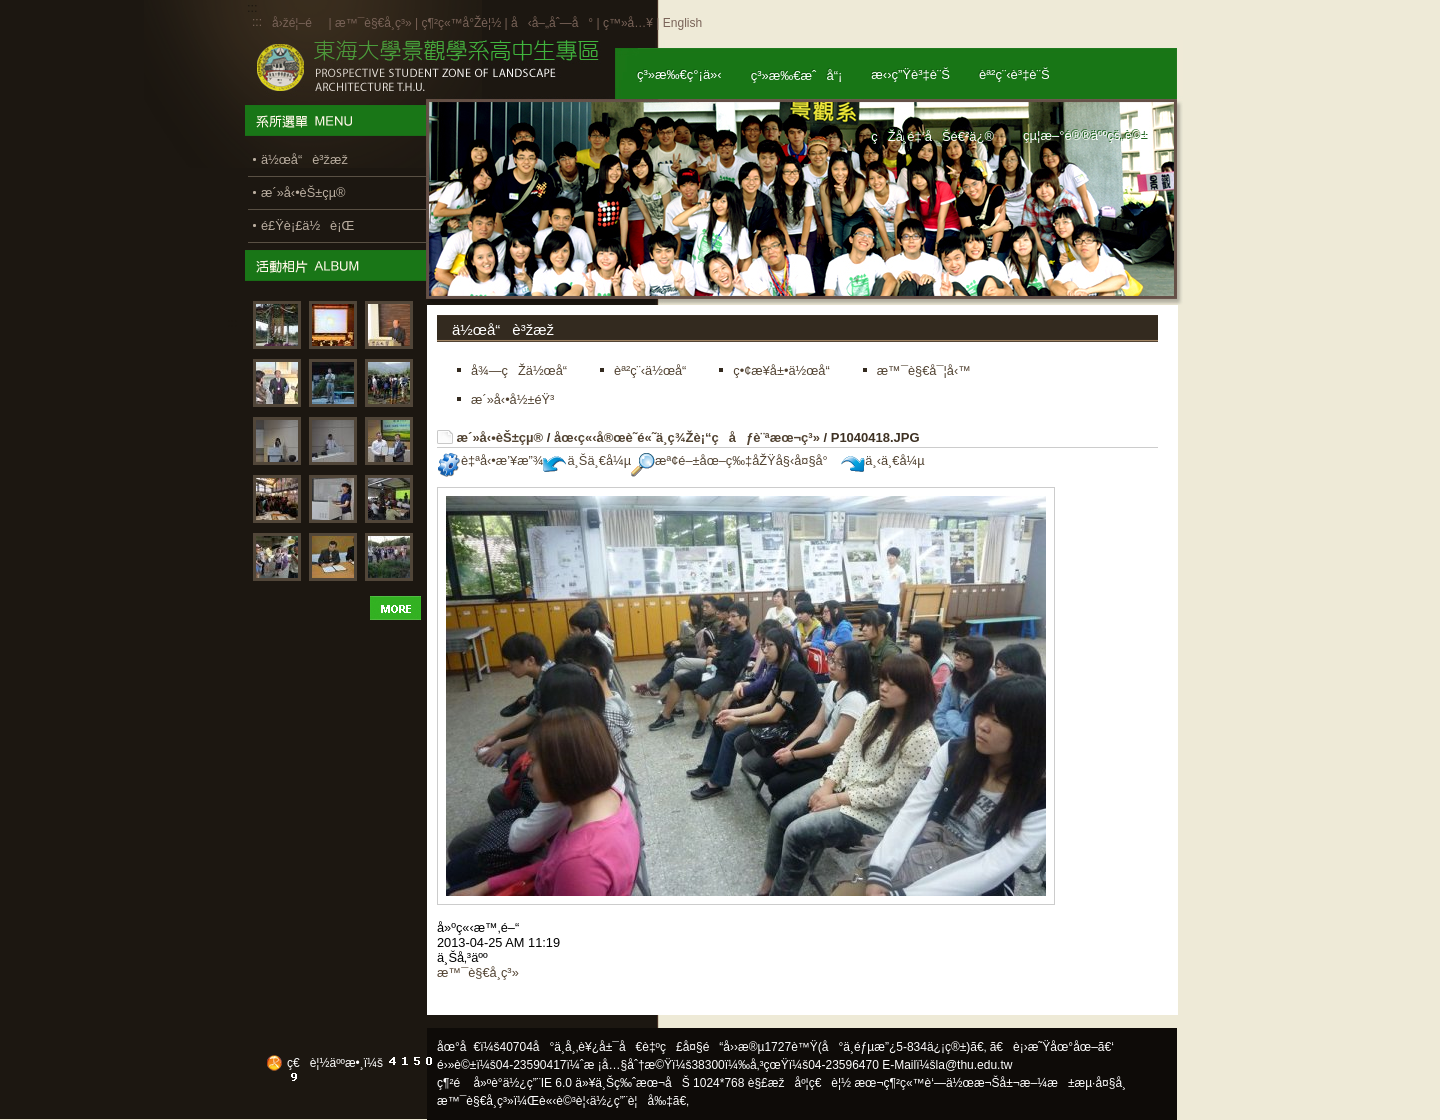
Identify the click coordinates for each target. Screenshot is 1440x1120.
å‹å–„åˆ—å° (552, 23)
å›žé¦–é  (298, 23)
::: (257, 22)
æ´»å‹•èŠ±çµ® (500, 437)
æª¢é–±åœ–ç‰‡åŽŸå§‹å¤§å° (734, 460)
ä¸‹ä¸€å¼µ (882, 460)
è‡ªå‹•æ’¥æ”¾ (490, 460)
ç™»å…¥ (628, 23)
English (682, 23)
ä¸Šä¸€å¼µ (587, 460)
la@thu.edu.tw (974, 1065)
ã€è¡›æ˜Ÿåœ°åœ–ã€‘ (1052, 1047)
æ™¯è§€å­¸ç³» (375, 23)
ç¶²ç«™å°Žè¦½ (461, 23)
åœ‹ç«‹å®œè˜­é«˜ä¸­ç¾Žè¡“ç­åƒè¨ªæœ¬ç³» (687, 437)
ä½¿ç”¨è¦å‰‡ (631, 1101)
